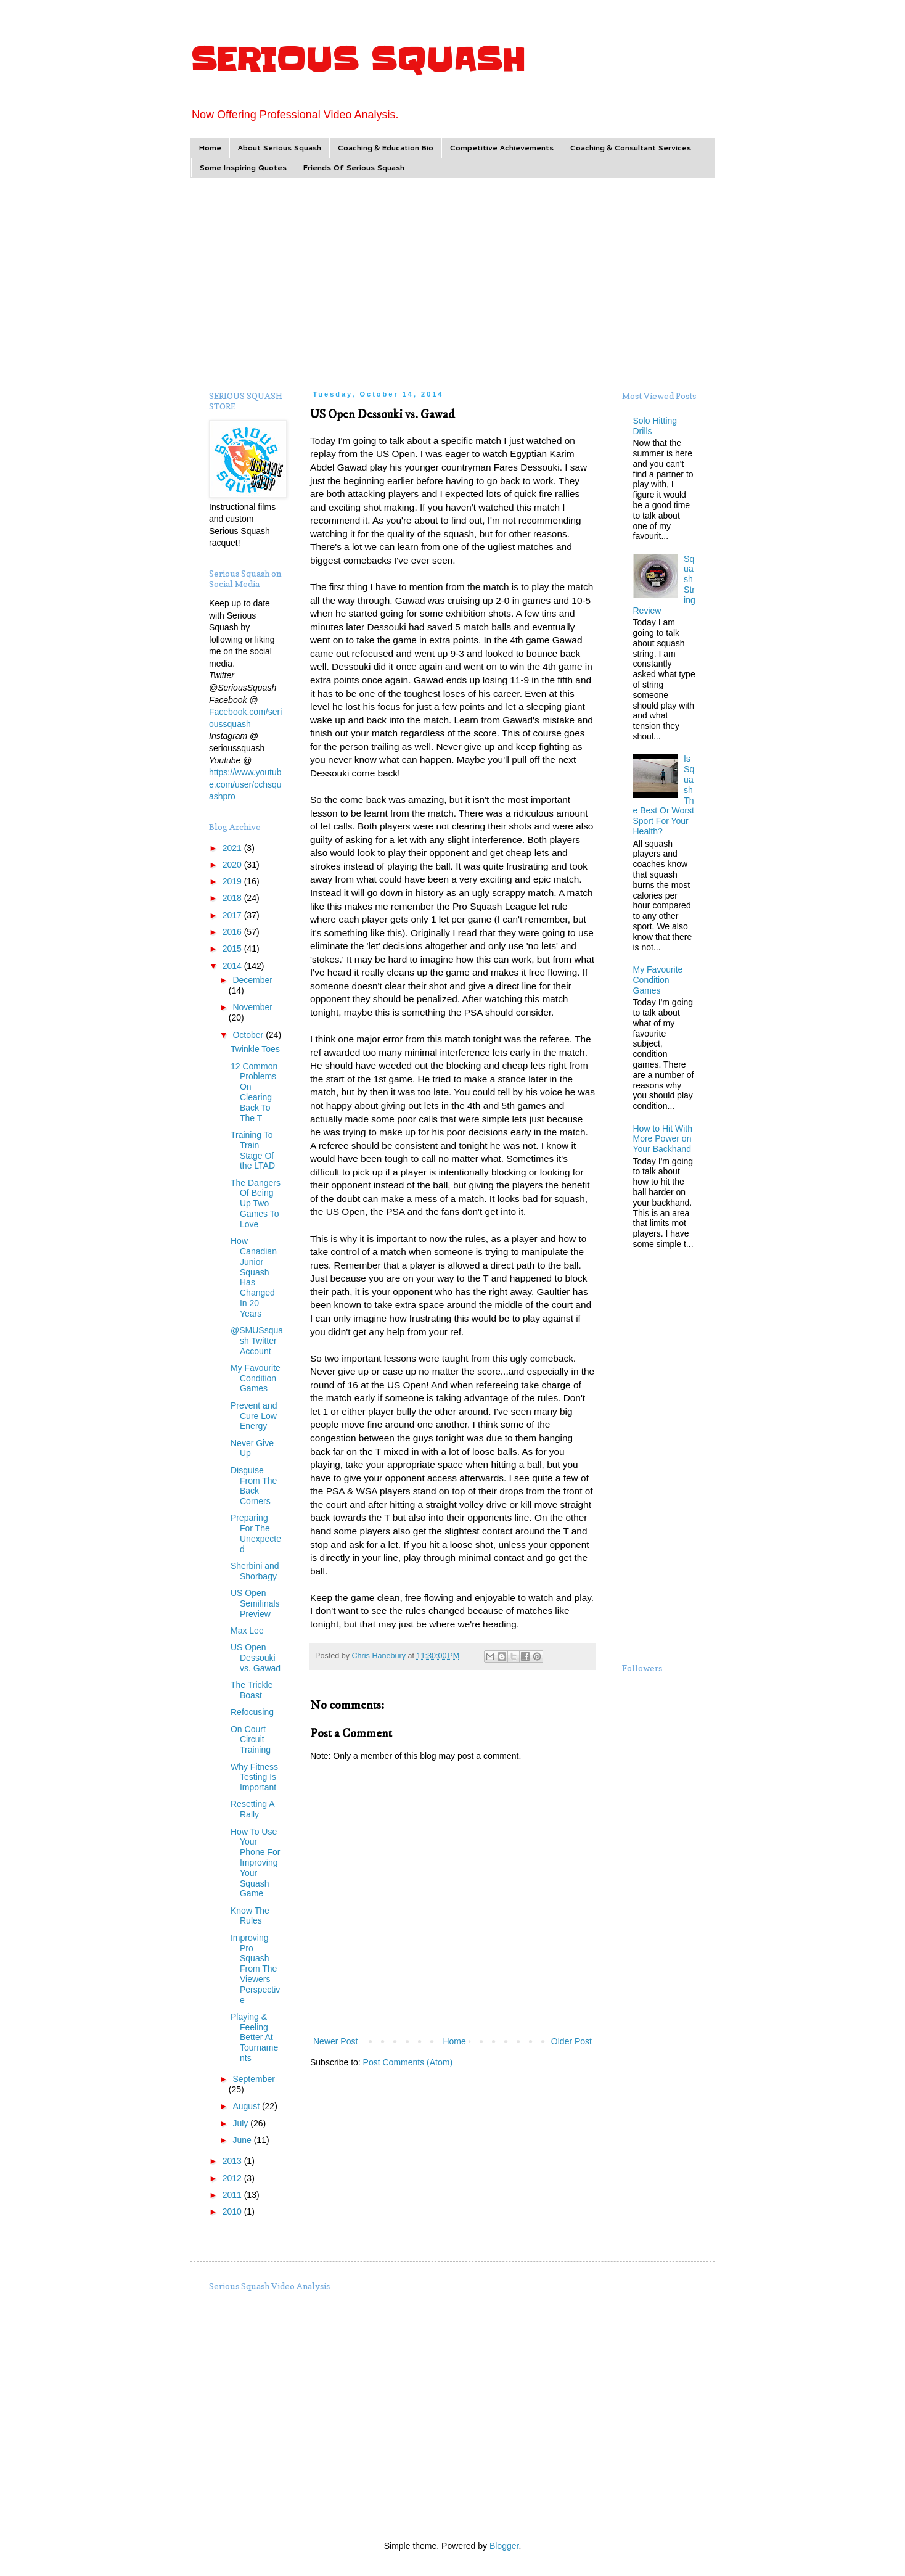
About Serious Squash (279, 147)
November (252, 1007)
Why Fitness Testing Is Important (254, 1777)
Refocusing (252, 1712)
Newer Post (335, 2041)
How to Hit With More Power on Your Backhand (662, 1139)
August (246, 2106)
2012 (233, 2178)
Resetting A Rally (252, 1809)
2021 (233, 848)
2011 (233, 2195)
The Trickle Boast (251, 1690)
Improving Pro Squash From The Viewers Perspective (255, 1969)
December (252, 980)
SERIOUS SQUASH (357, 59)
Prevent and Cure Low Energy (254, 1416)
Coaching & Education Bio (385, 147)
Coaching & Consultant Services (630, 147)
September (253, 2079)
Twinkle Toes (255, 1049)
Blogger (503, 2546)
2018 (233, 898)
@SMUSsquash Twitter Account (257, 1340)
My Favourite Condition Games (256, 1378)
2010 (233, 2211)
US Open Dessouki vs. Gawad (256, 1657)
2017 (233, 915)
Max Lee (247, 1631)
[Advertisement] (452, 282)
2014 (233, 966)
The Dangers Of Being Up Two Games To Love (256, 1203)
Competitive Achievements (501, 147)
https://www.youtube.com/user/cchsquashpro (245, 784)
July (241, 2123)
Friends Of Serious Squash (353, 167)
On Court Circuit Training (251, 1739)
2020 (233, 865)
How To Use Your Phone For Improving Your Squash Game (255, 1863)
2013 (233, 2161)
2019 (233, 881)
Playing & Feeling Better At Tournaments (254, 2037)
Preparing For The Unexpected (256, 1533)
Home (210, 147)
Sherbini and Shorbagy (255, 1571)
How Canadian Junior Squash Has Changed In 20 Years (254, 1277)
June (242, 2140)
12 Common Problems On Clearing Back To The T (254, 1092)
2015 (233, 948)
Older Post (571, 2041)
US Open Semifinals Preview (255, 1603)
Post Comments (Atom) (407, 2062)
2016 (233, 932)
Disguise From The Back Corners (254, 1485)
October (249, 1035)
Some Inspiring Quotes (243, 167)
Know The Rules (250, 1916)
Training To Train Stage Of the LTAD (253, 1150)
